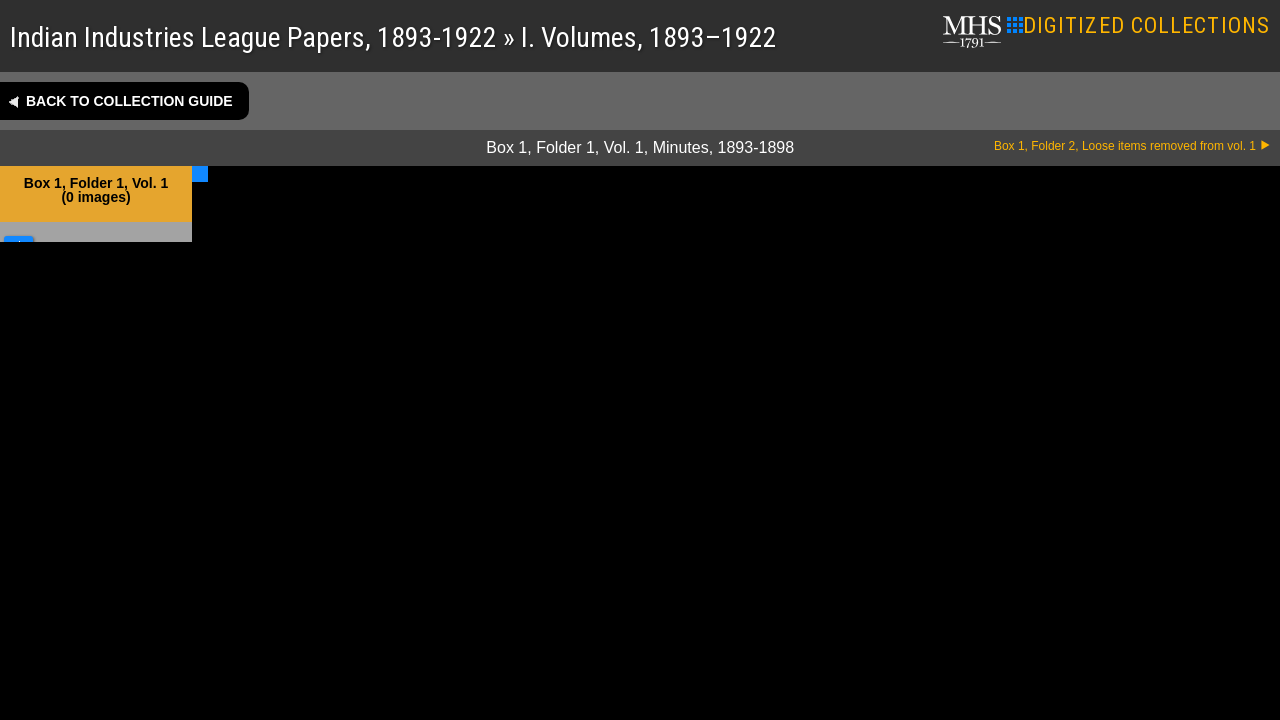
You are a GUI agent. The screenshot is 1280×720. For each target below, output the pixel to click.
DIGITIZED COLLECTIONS (1138, 25)
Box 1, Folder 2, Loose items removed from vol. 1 (1125, 146)
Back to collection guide (129, 101)
